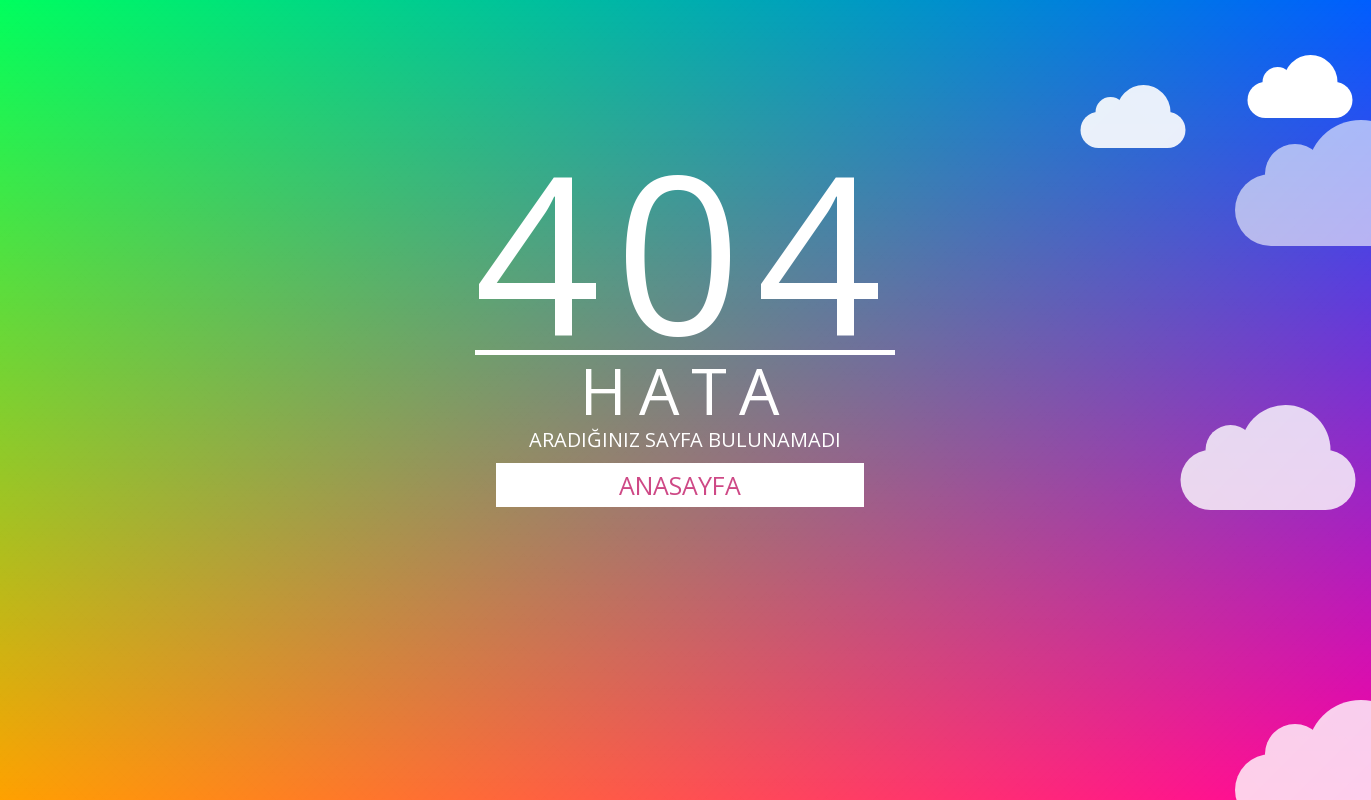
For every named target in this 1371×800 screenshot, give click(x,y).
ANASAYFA (680, 485)
